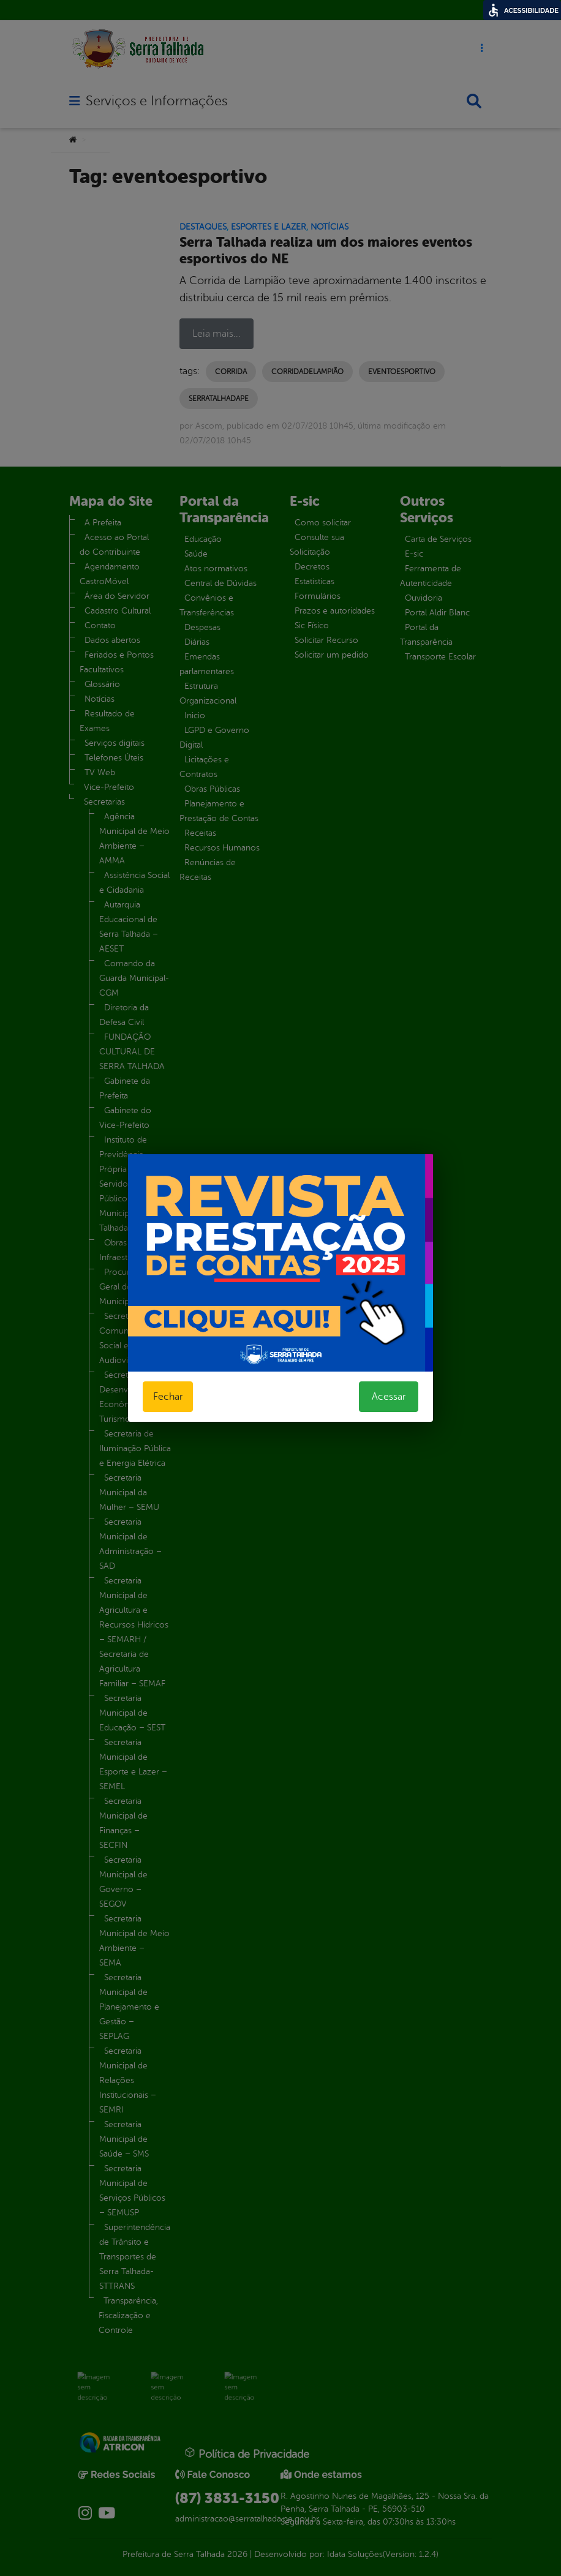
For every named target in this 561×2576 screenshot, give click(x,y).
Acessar (388, 1396)
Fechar (168, 1396)
